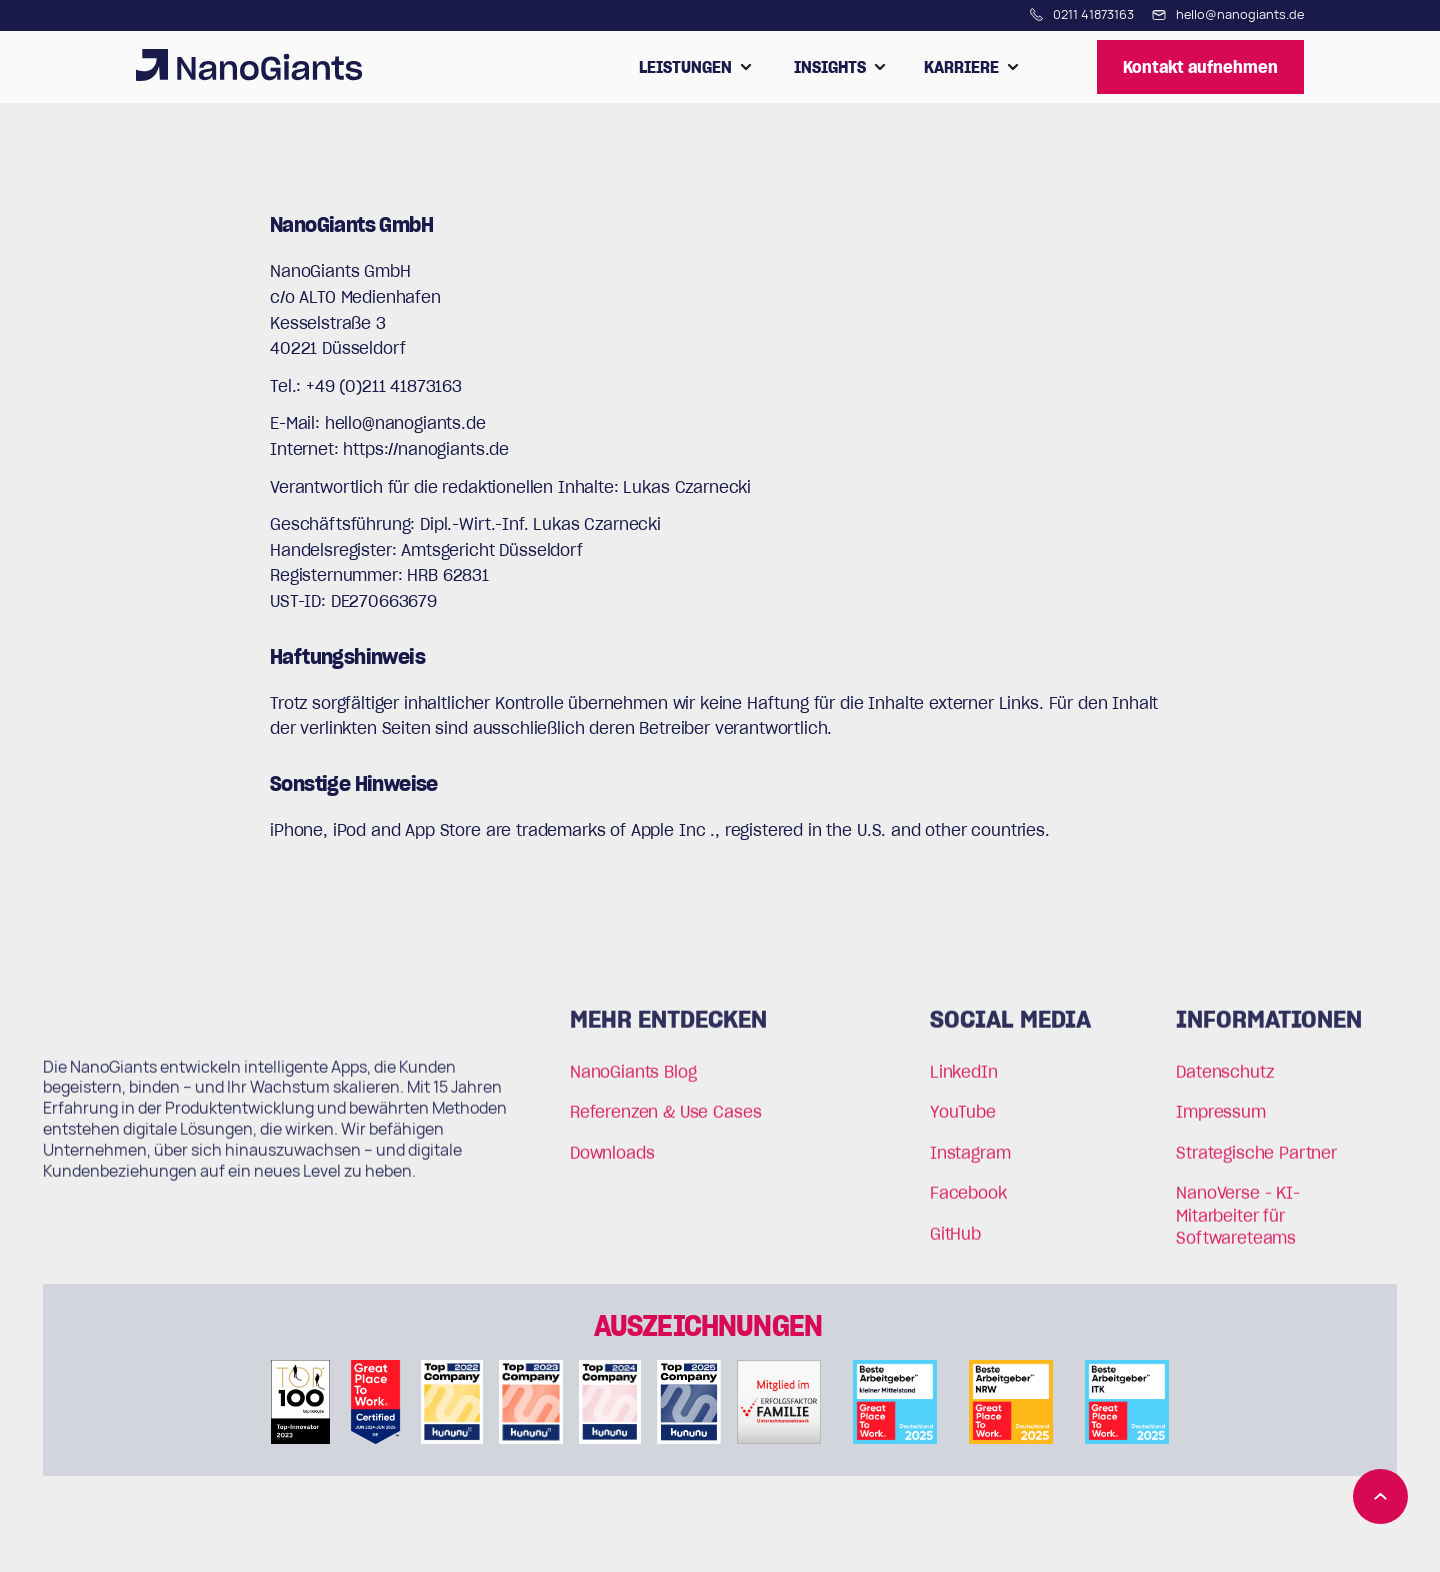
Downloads (612, 1161)
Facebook (968, 1202)
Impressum (1221, 1121)
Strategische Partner (1256, 1161)
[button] (696, 67)
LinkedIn (964, 1081)
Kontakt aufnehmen (1200, 67)
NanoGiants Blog (633, 1081)
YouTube (963, 1121)
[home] (249, 67)
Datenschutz (1224, 1081)
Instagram (970, 1161)
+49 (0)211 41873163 (384, 386)
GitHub (955, 1242)
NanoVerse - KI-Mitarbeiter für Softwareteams (1238, 1224)
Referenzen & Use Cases (665, 1121)
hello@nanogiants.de (405, 423)
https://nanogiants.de (426, 449)
